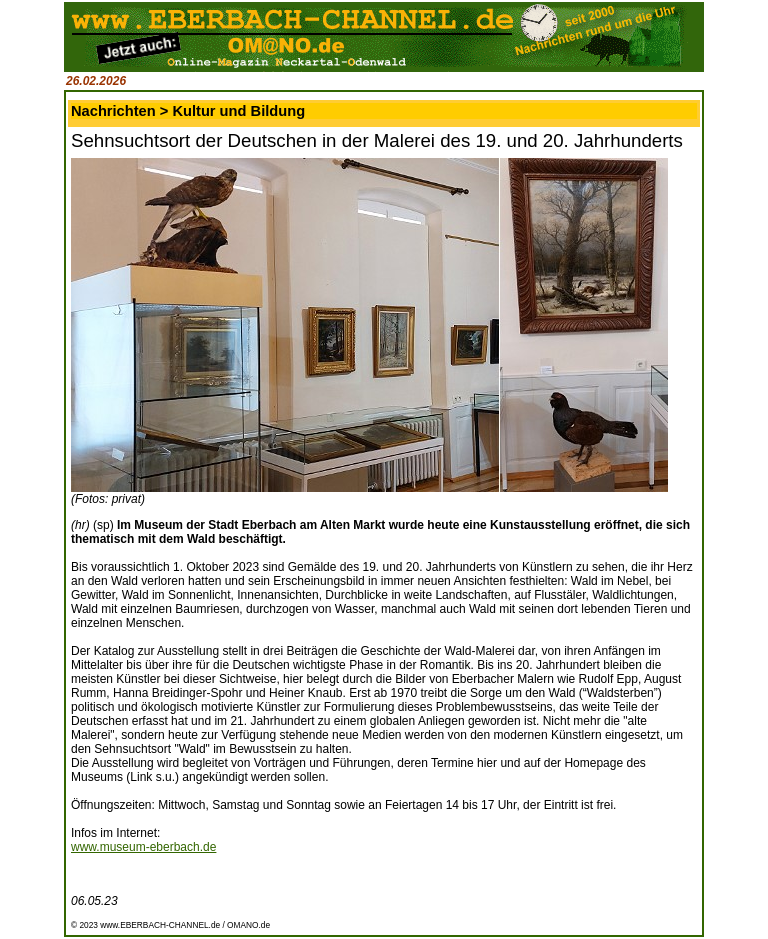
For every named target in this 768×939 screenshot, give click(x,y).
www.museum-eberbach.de (143, 847)
